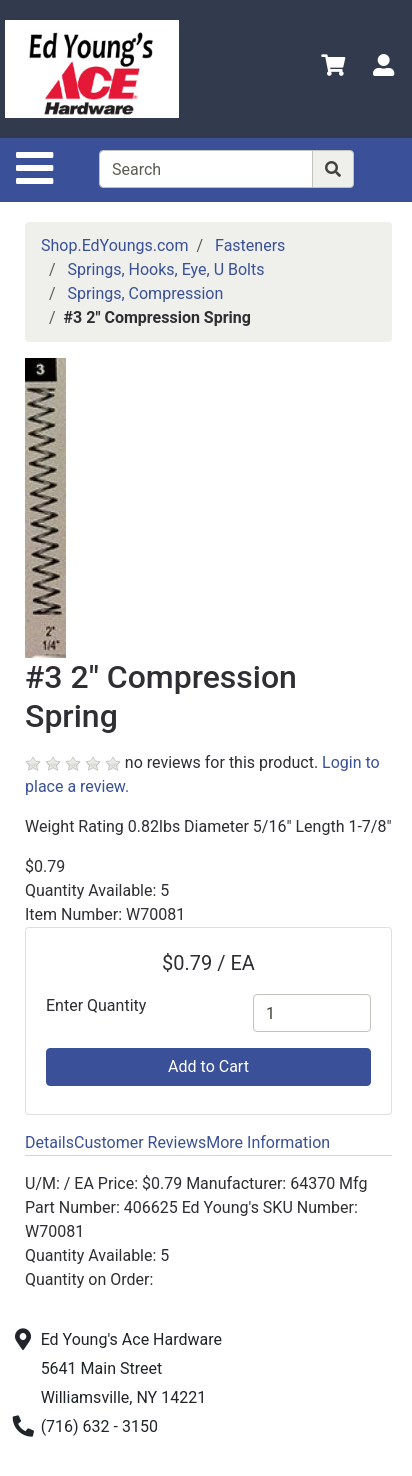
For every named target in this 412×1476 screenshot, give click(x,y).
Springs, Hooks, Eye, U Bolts (166, 269)
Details (49, 1142)
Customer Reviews (140, 1142)
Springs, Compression (146, 293)
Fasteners (250, 245)
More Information (268, 1142)
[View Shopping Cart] (333, 68)
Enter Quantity (96, 1005)
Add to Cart (208, 1066)
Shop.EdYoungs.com (114, 245)
